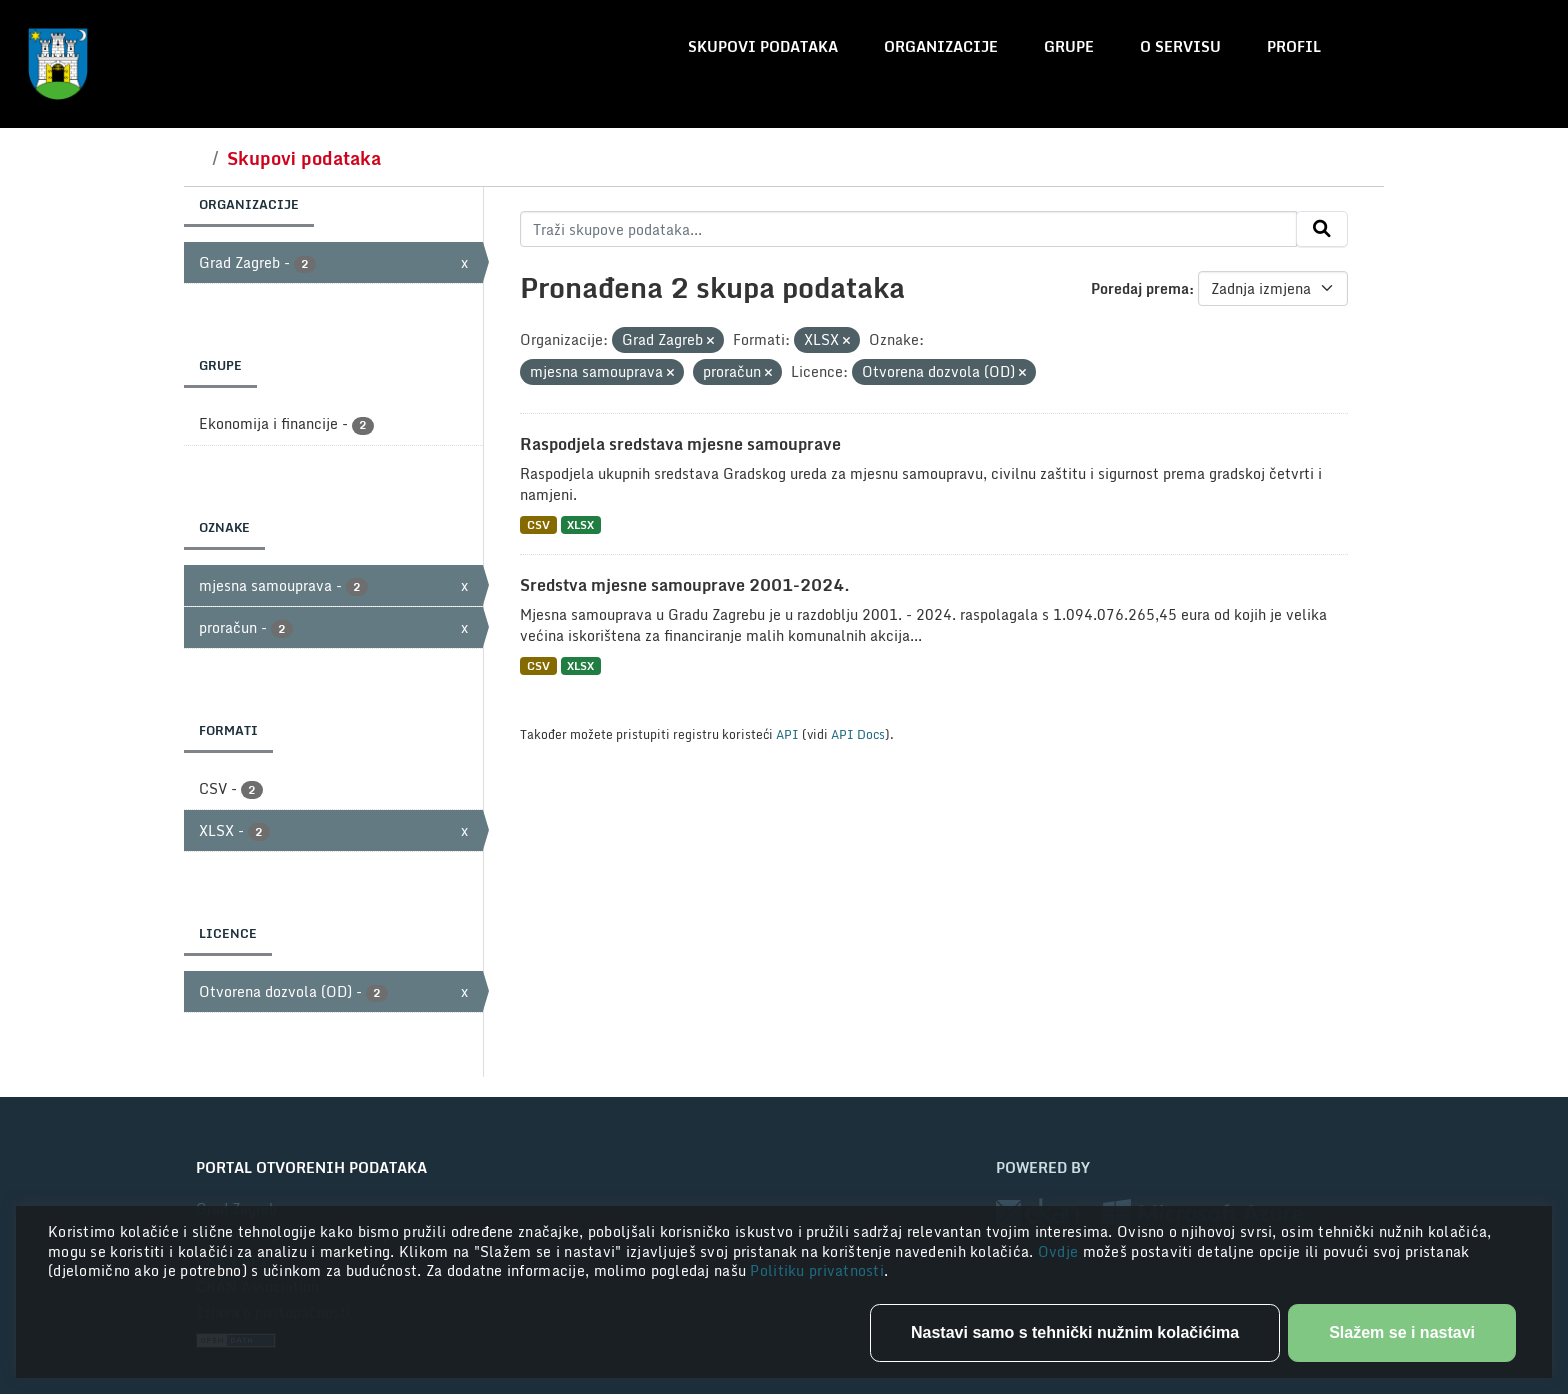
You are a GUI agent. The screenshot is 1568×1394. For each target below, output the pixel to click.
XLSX (580, 524)
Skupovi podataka (763, 46)
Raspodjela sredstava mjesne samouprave (680, 444)
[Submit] (1322, 229)
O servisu (1180, 46)
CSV (538, 524)
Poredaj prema (1140, 288)
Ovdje (1060, 1251)
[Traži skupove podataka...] (908, 229)
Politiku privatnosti (817, 1270)
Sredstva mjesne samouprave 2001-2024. (685, 585)
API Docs (858, 734)
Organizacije (941, 46)
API (787, 734)
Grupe (1069, 46)
